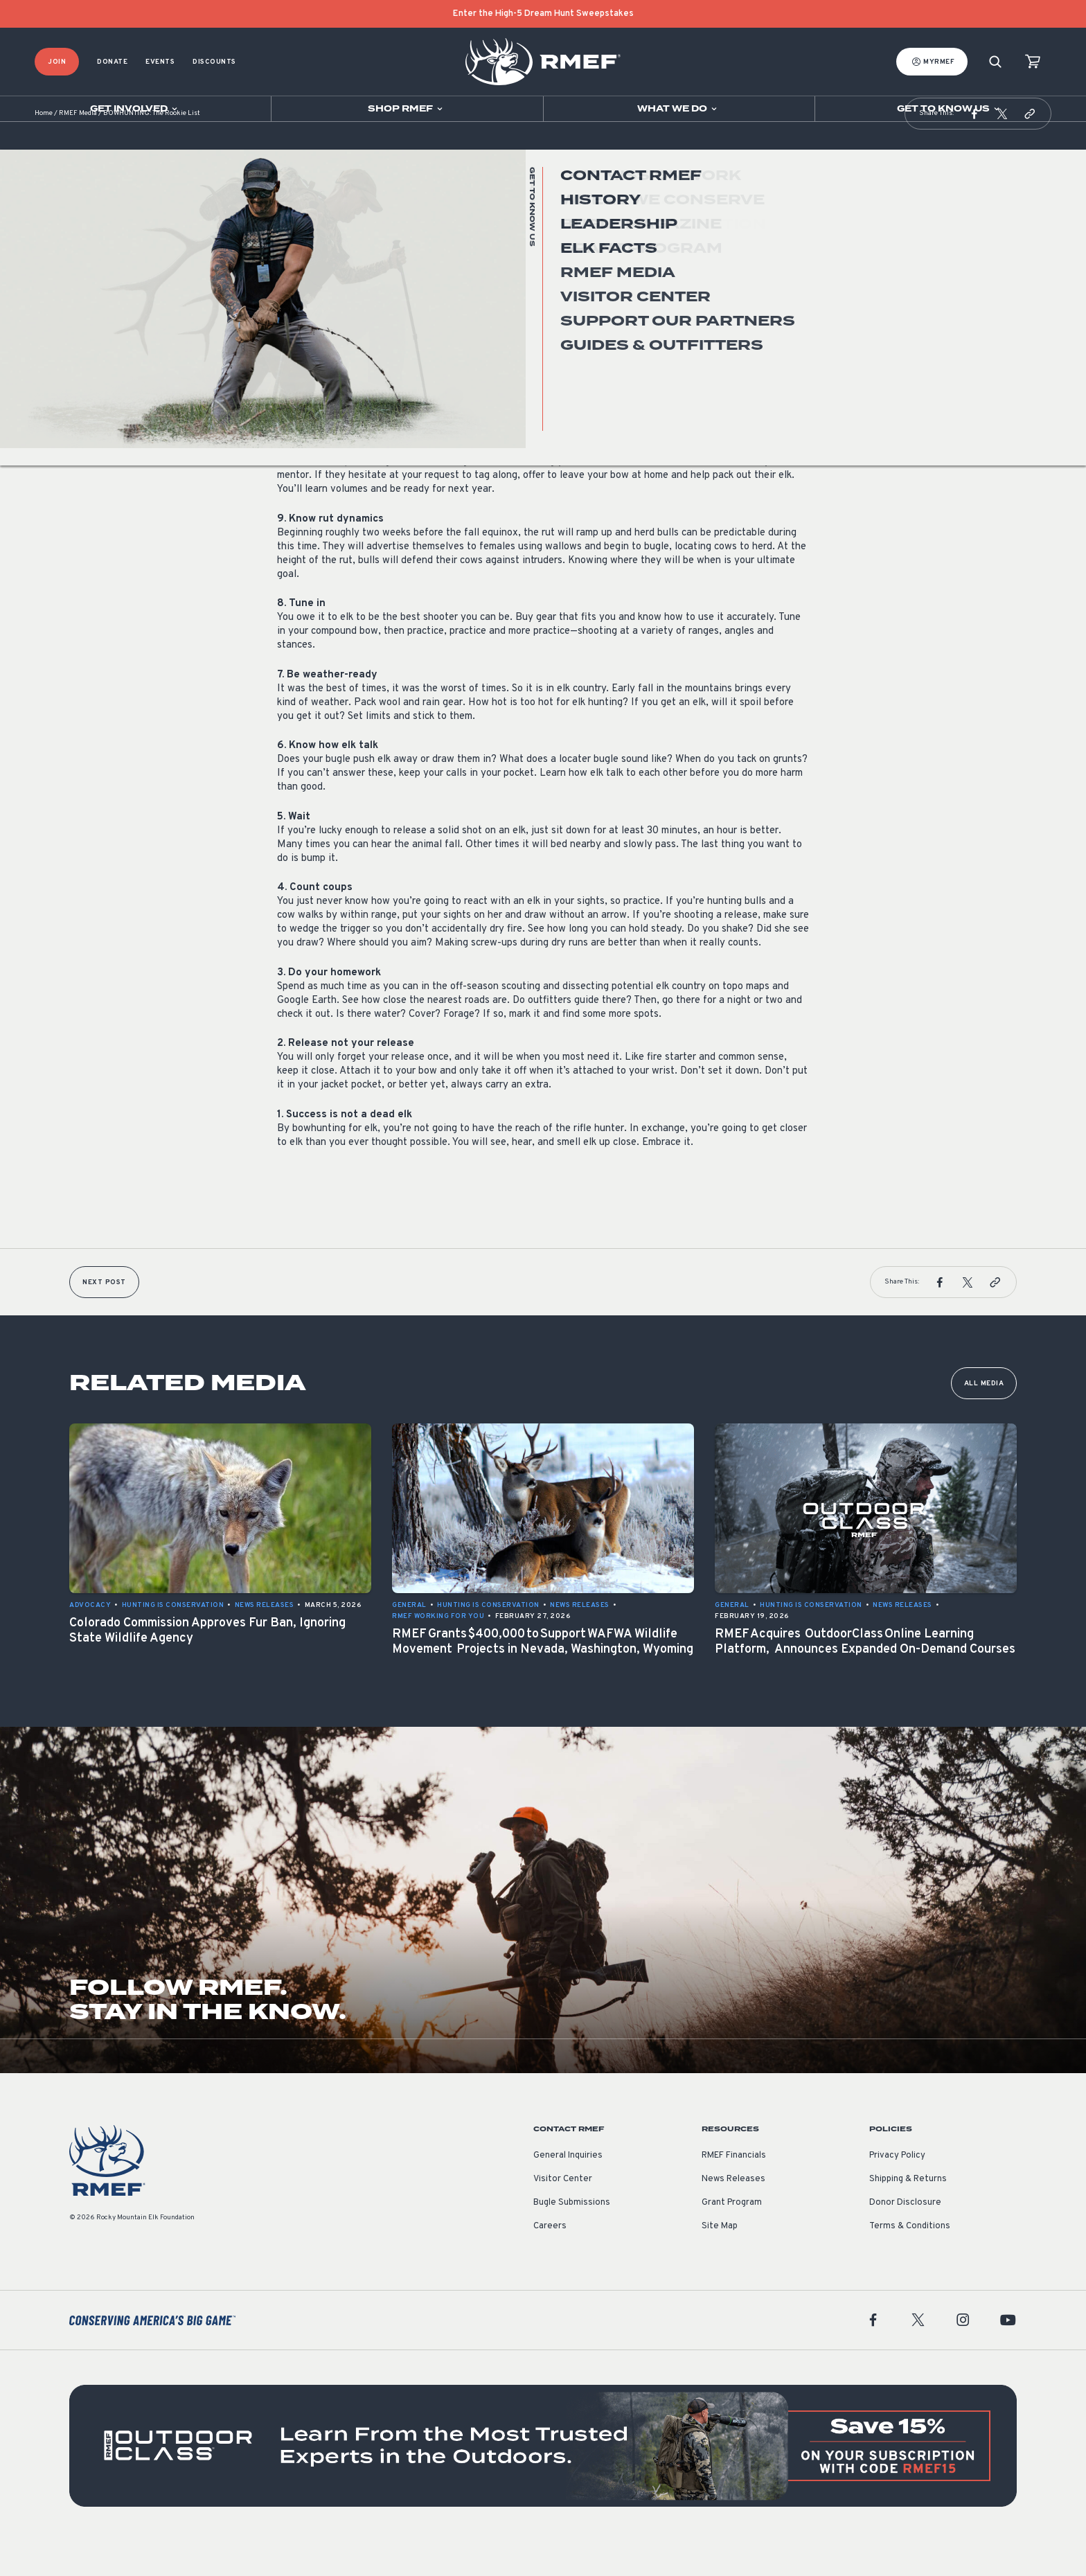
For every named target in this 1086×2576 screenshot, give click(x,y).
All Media (984, 1418)
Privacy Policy (897, 2190)
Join (57, 61)
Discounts (214, 61)
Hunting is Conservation (328, 289)
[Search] (995, 62)
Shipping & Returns (908, 2213)
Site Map (720, 2260)
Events (160, 61)
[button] (974, 148)
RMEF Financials (734, 2190)
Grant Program (732, 2237)
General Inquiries (568, 2190)
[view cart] (1032, 62)
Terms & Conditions (909, 2260)
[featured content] (543, 2480)
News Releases (733, 2213)
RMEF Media (78, 148)
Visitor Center (562, 2213)
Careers (550, 2260)
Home (44, 148)
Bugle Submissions (571, 2237)
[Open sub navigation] (135, 108)
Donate (112, 61)
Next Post (104, 1317)
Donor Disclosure (905, 2237)
